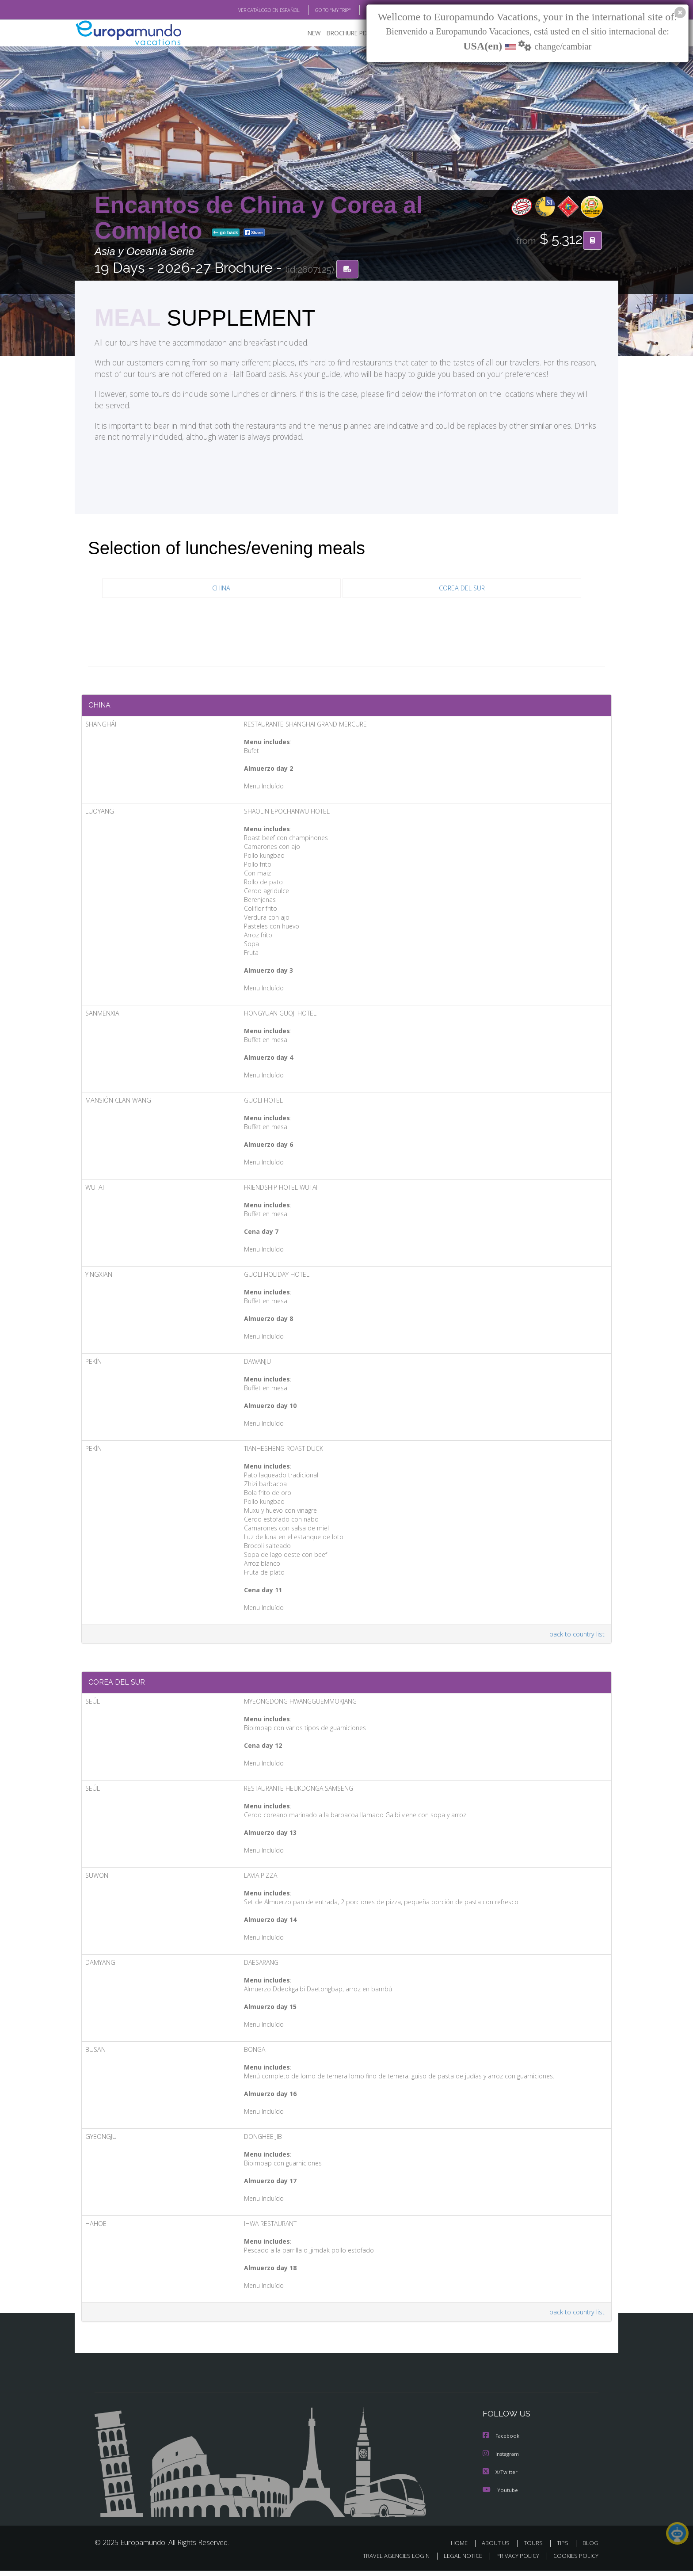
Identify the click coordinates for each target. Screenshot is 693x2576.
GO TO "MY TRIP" (319, 10)
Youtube (500, 2495)
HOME (462, 2548)
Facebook (502, 2442)
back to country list (575, 1637)
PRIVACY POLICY (513, 2561)
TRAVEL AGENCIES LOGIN (388, 2561)
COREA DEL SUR (461, 589)
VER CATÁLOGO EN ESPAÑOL (248, 10)
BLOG (361, 10)
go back (225, 233)
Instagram (502, 2460)
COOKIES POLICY (573, 2561)
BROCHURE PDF (342, 33)
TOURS (535, 2548)
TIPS (563, 2548)
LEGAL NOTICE (457, 2561)
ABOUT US (498, 2548)
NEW (305, 33)
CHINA (221, 589)
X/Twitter (500, 2477)
